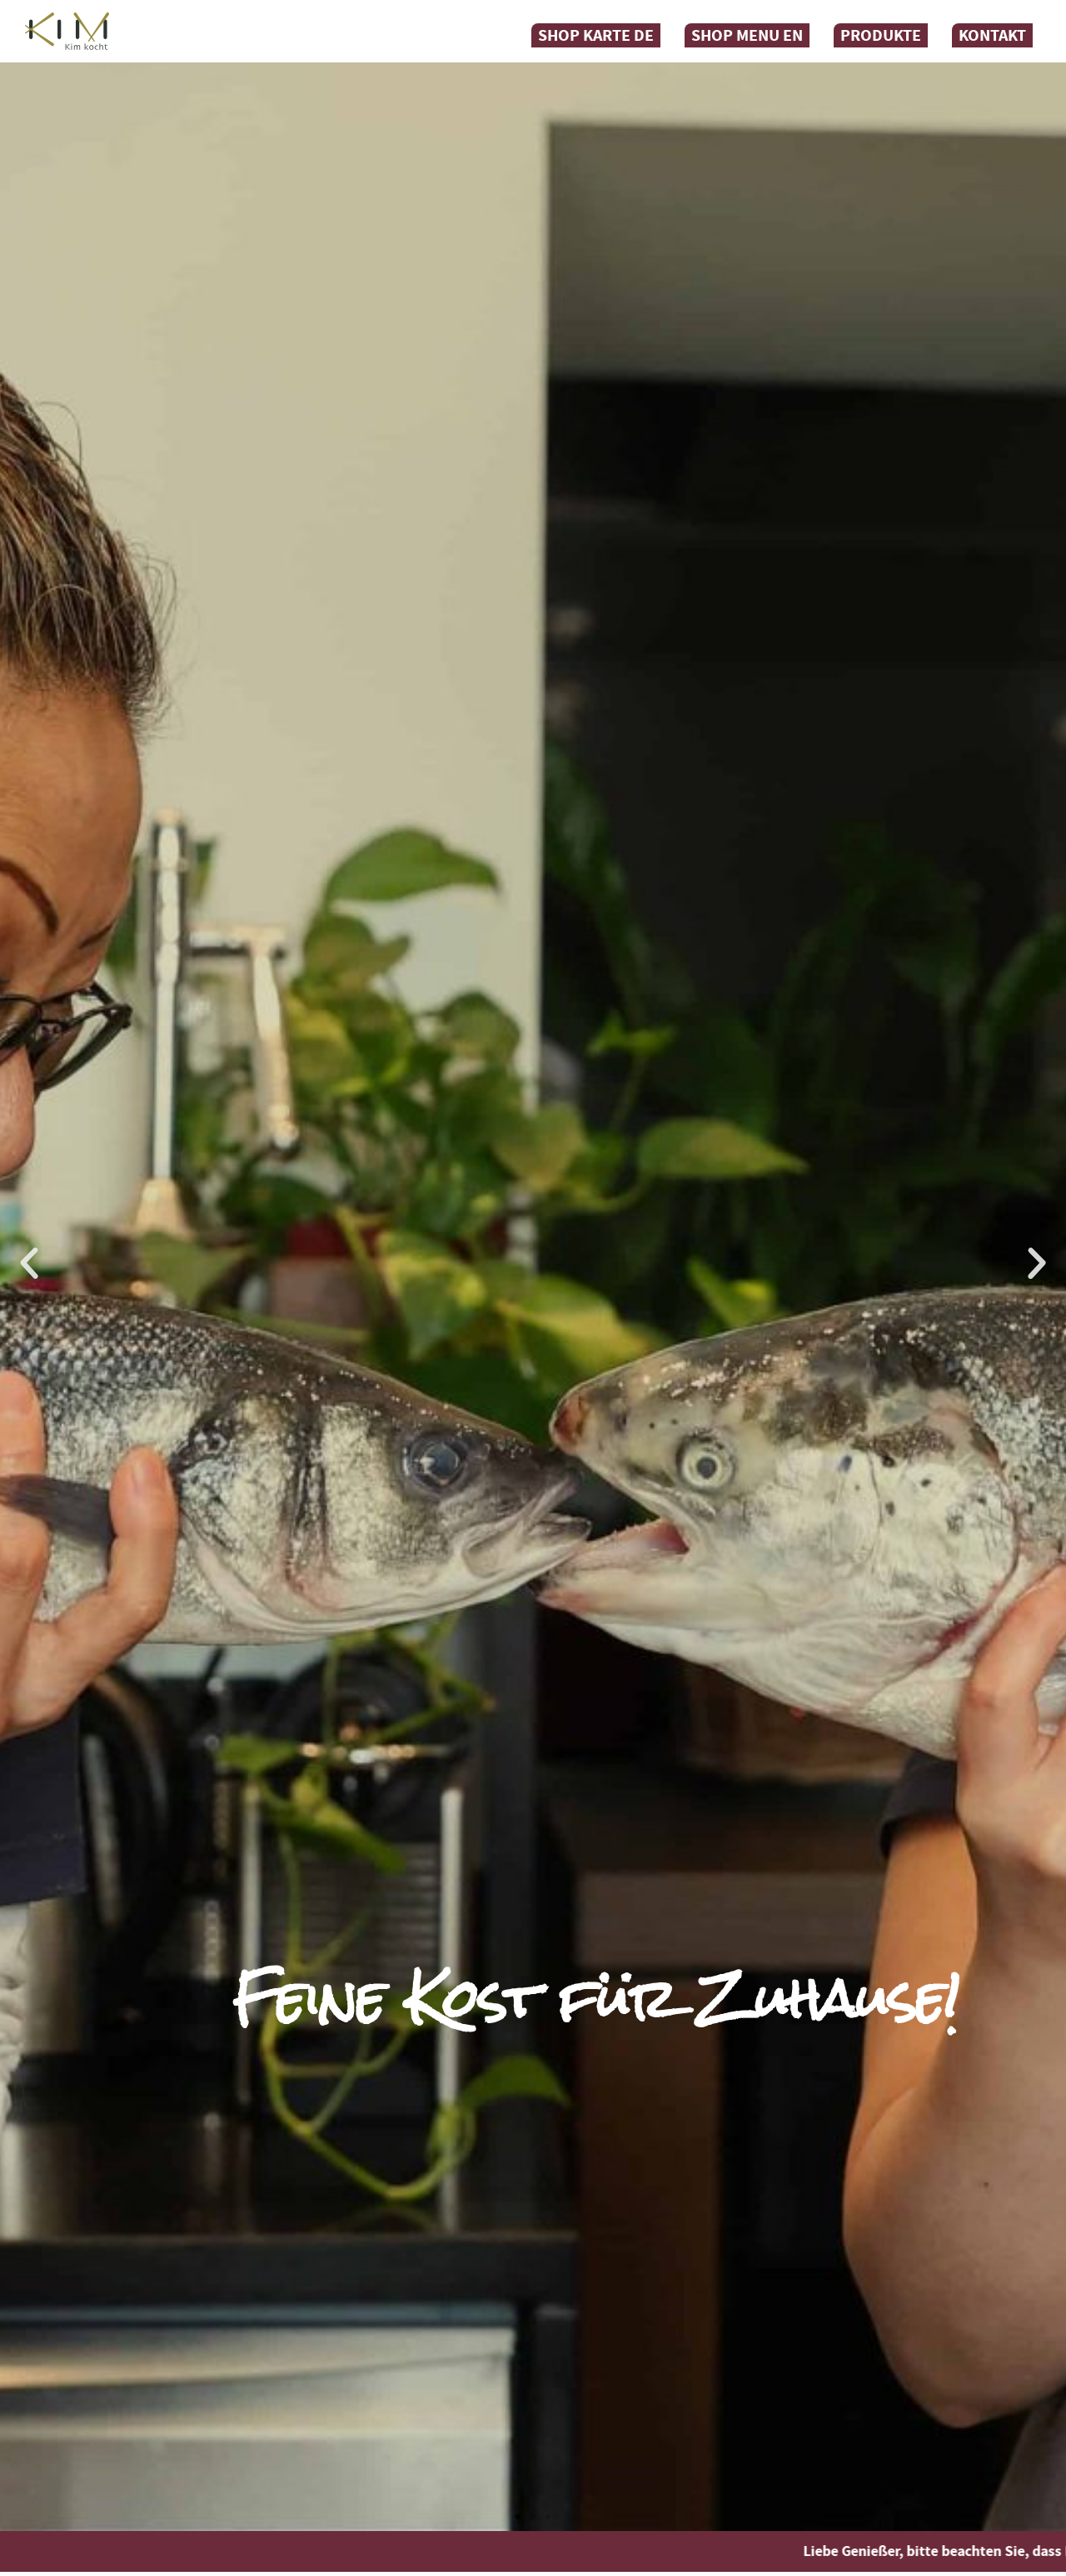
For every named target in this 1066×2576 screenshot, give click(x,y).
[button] (29, 1264)
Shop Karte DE (596, 35)
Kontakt (992, 35)
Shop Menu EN (747, 35)
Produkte (880, 35)
